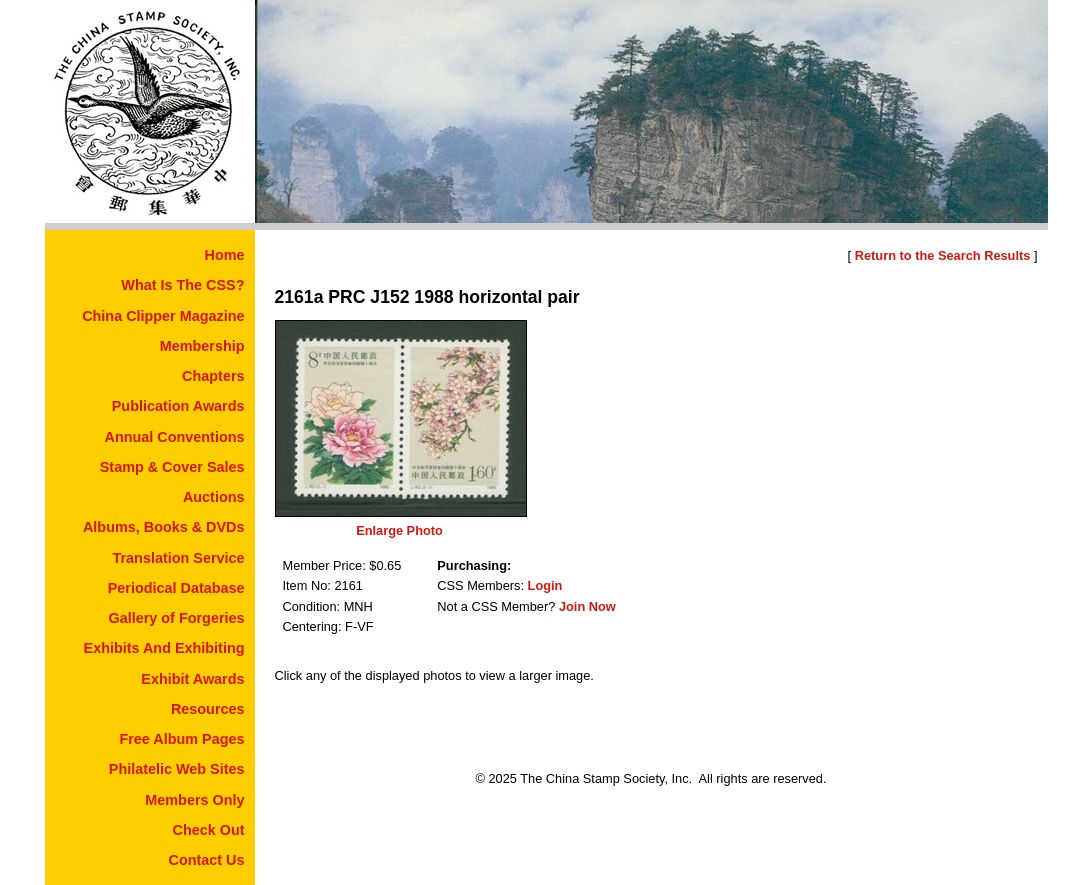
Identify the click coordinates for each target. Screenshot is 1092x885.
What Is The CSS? (182, 285)
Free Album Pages (181, 739)
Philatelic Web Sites (177, 769)
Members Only (194, 800)
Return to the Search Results (943, 255)
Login (545, 585)
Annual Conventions (175, 437)
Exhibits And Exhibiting (164, 648)
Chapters (213, 376)
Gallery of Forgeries (177, 618)
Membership (202, 346)
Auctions (214, 497)
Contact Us (207, 860)
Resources (208, 709)
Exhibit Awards (192, 679)
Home (225, 255)
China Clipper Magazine (163, 316)
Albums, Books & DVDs (164, 527)
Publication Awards (178, 406)
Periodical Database (176, 588)
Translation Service (179, 558)
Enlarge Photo (399, 530)
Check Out (209, 830)
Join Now (587, 606)
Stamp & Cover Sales (172, 467)
